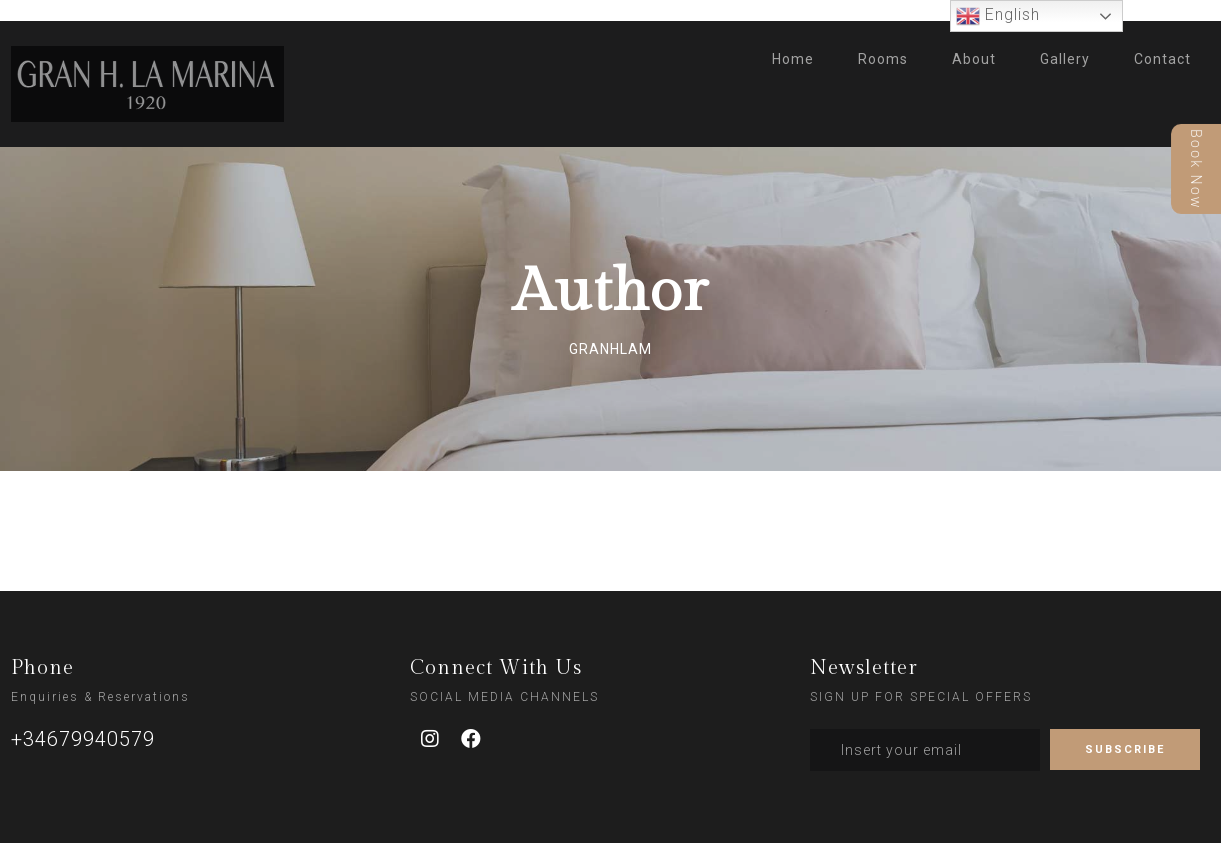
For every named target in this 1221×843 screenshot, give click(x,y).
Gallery (1065, 59)
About (974, 59)
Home (793, 59)
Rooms (883, 59)
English (998, 16)
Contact (1162, 59)
